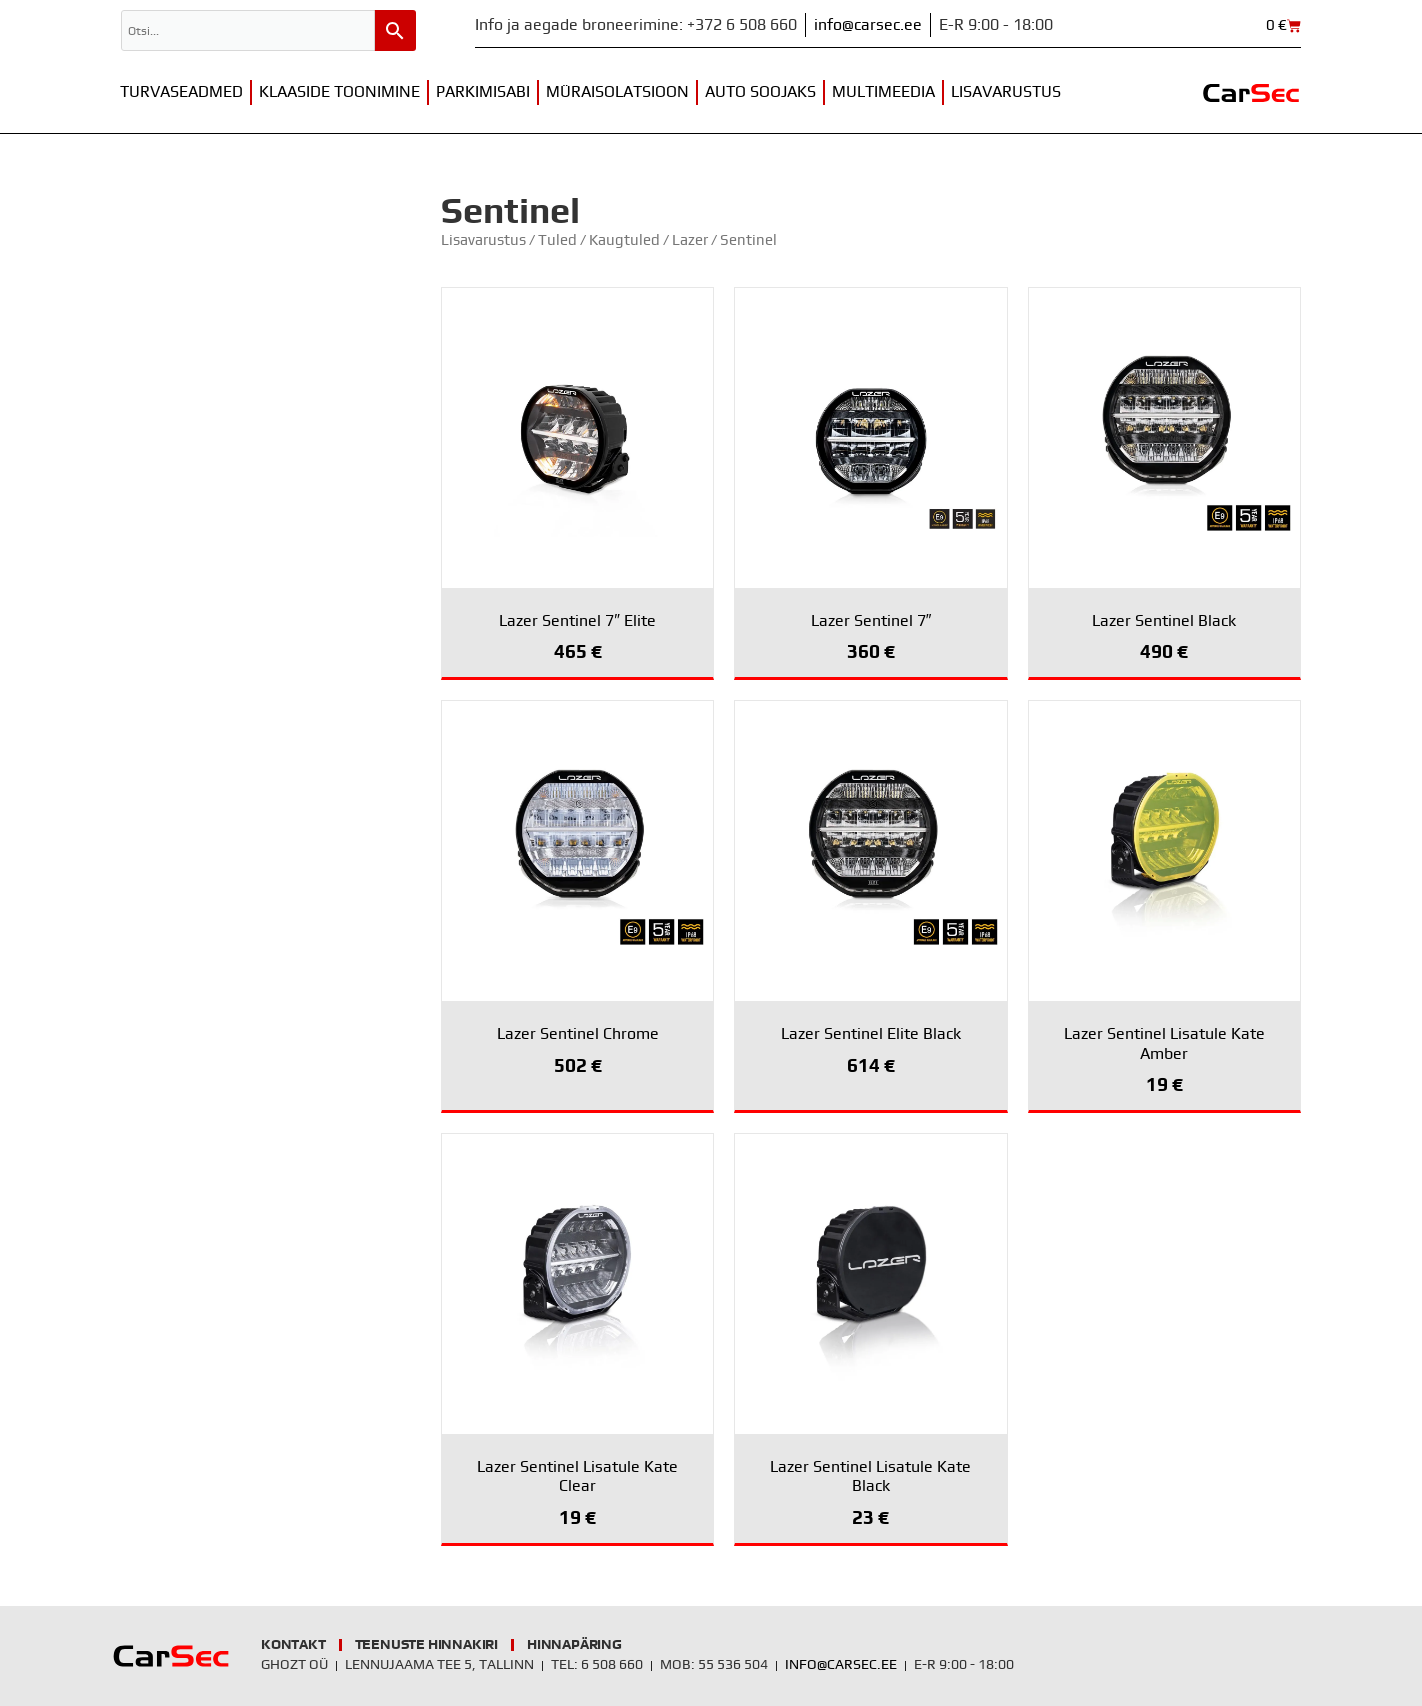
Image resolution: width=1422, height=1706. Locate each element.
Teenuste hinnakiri (426, 1645)
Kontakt (293, 1645)
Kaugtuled (624, 240)
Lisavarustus (1006, 92)
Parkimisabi (483, 92)
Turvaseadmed (181, 92)
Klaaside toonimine (339, 92)
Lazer (690, 240)
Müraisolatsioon (617, 92)
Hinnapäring (574, 1645)
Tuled (557, 240)
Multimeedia (883, 92)
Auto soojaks (760, 92)
